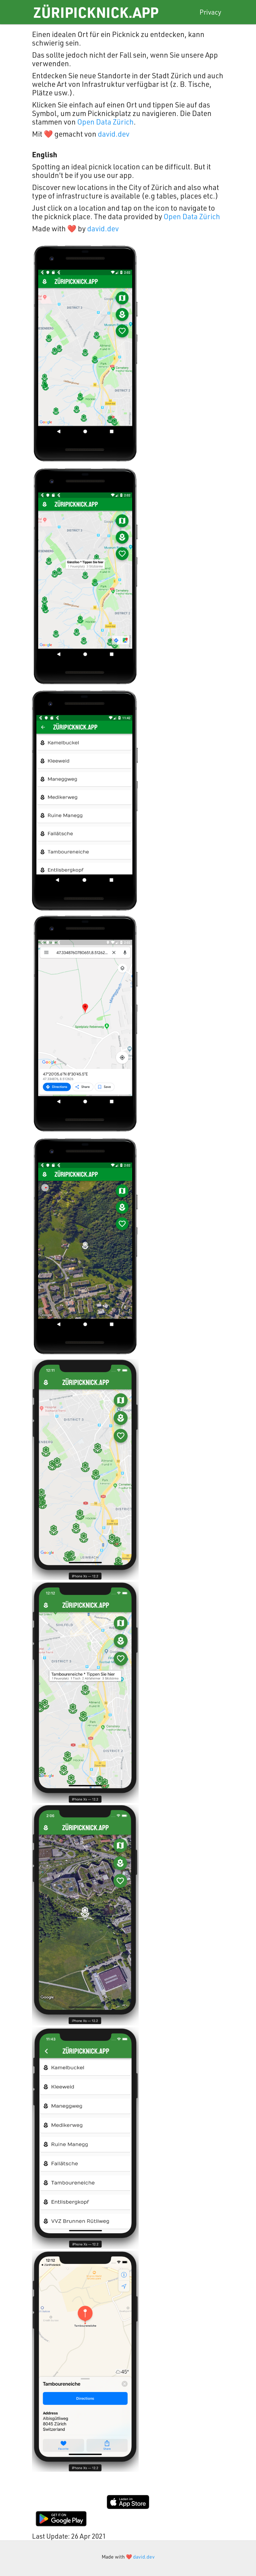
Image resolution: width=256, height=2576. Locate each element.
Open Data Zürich (105, 121)
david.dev (113, 133)
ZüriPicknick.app (96, 12)
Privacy (210, 12)
